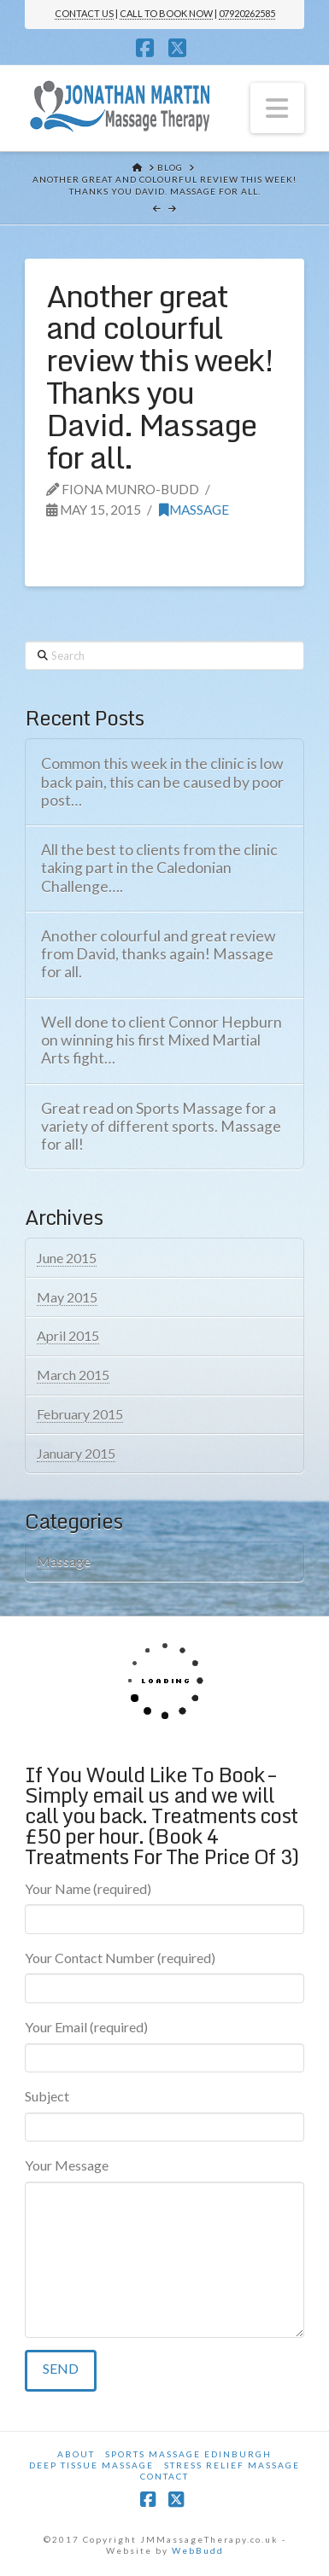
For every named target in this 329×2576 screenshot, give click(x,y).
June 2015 (67, 1258)
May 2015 (67, 1297)
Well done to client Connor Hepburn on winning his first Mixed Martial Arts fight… (161, 1040)
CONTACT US (84, 13)
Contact (164, 2476)
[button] (277, 107)
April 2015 (68, 1335)
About (76, 2454)
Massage (194, 509)
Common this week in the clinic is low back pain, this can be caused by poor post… (162, 781)
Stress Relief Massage (232, 2465)
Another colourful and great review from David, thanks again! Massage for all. (158, 954)
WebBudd (198, 2550)
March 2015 (73, 1375)
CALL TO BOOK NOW (166, 13)
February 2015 (80, 1414)
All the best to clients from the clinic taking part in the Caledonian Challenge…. (159, 868)
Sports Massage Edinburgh (188, 2454)
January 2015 (76, 1453)
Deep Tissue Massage (91, 2465)
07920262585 (247, 13)
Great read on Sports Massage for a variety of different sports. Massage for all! (161, 1126)
